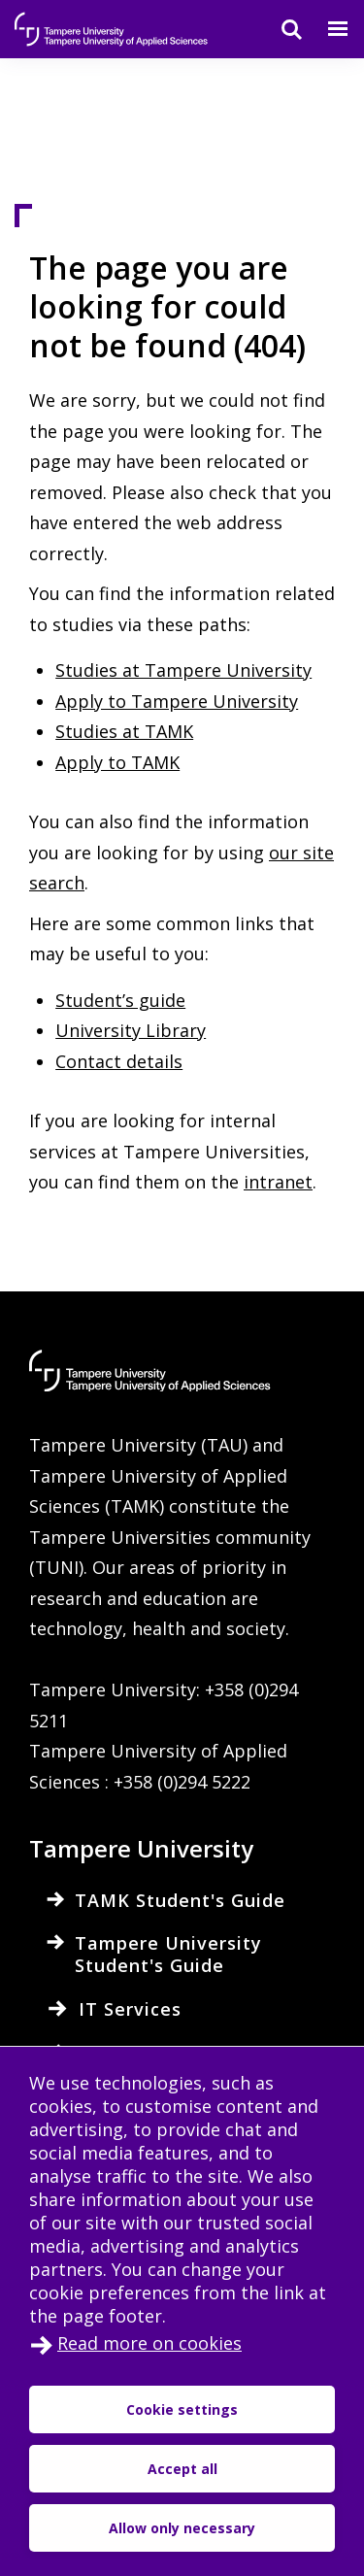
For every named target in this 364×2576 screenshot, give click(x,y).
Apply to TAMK (117, 762)
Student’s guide (120, 1000)
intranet (278, 1181)
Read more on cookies (149, 2343)
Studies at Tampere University (183, 670)
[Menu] (326, 29)
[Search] (279, 29)
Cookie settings (182, 2409)
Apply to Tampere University (176, 701)
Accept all (182, 2468)
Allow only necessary (182, 2528)
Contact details (118, 1061)
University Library (130, 1030)
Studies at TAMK (124, 731)
